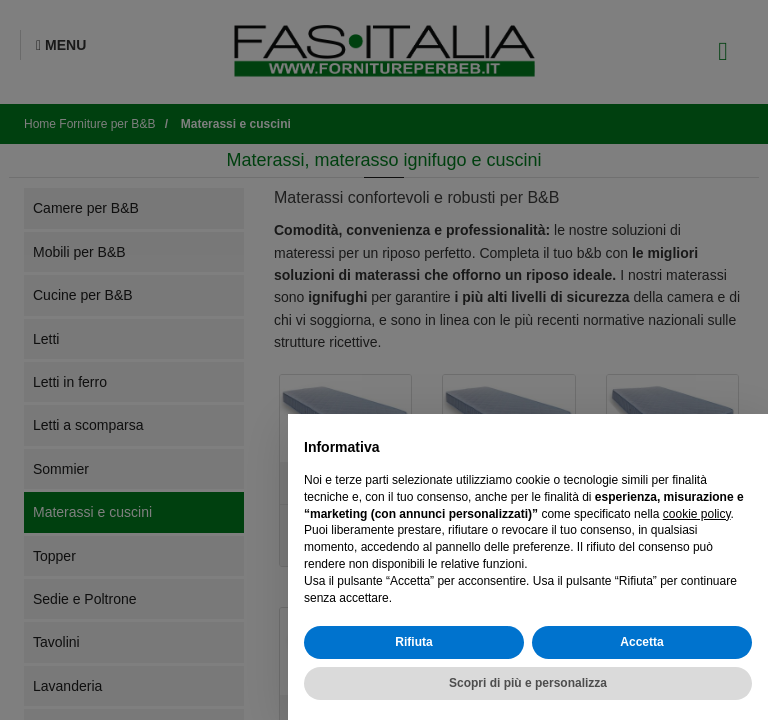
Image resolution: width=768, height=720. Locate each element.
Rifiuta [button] (413, 642)
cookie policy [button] (697, 514)
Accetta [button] (641, 642)
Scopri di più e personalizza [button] (528, 683)
